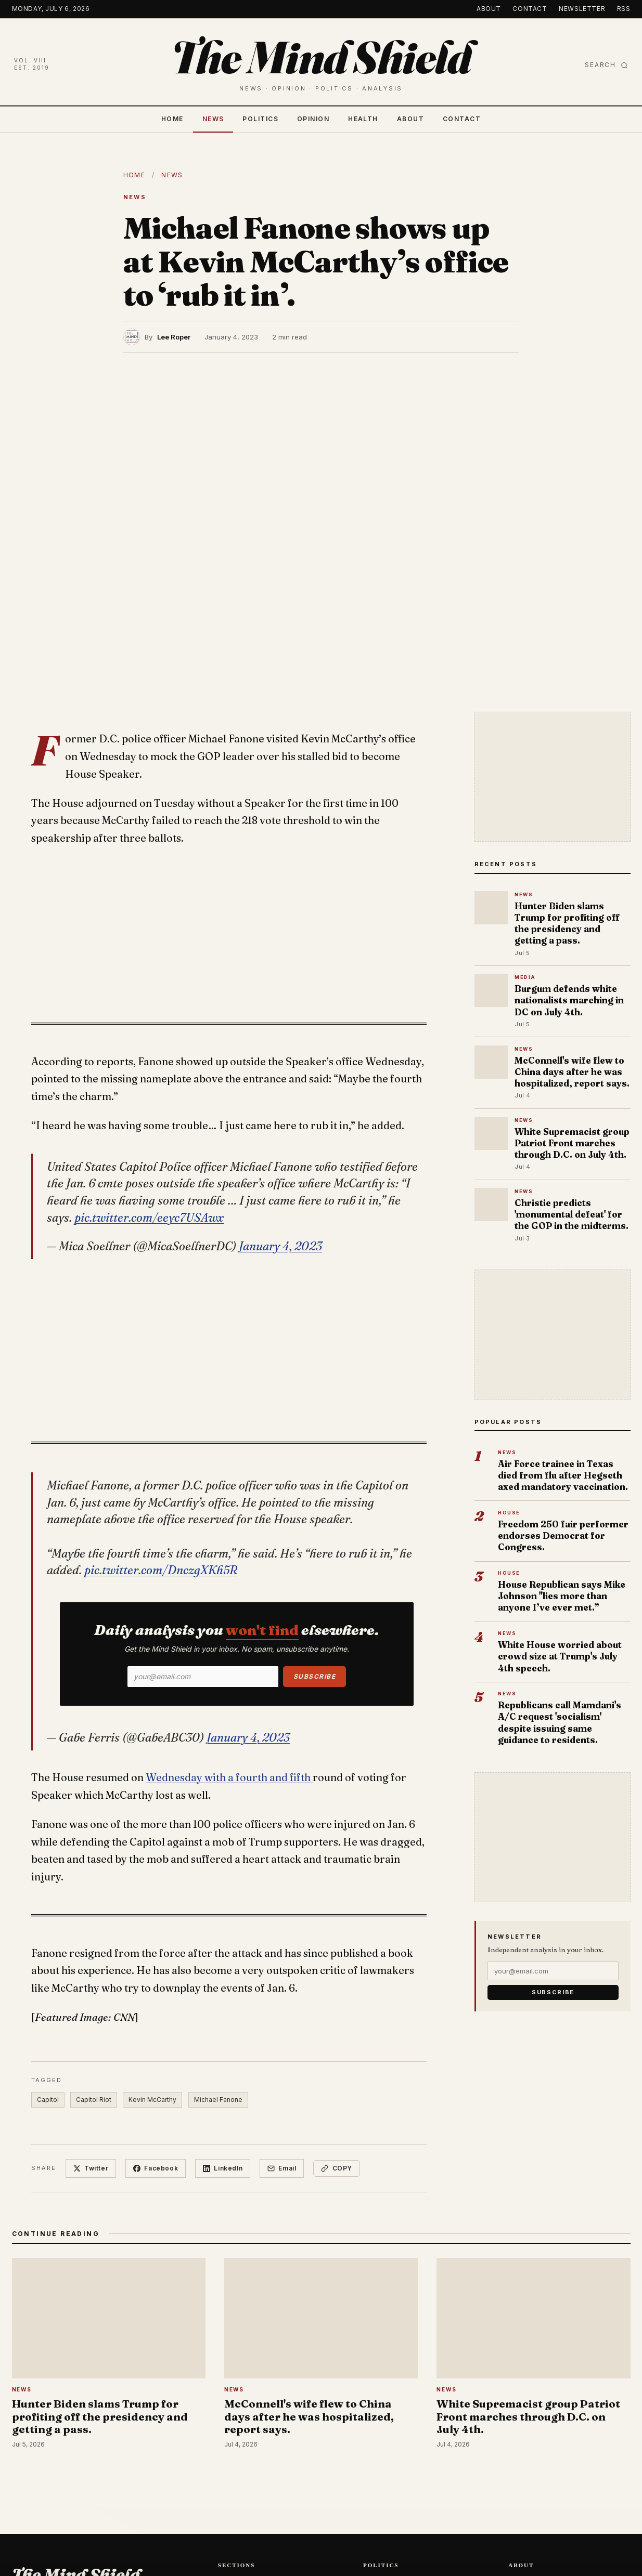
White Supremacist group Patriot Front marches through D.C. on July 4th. (572, 1143)
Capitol (48, 2099)
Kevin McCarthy (152, 2099)
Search (606, 65)
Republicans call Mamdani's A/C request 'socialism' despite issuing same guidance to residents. (559, 1722)
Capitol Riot (93, 2099)
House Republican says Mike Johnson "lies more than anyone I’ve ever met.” (561, 1596)
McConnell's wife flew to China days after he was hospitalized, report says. (572, 1072)
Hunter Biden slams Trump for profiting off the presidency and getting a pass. (567, 923)
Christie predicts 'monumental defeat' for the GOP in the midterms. (571, 1214)
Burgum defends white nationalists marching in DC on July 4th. (569, 1000)
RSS (624, 8)
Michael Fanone (218, 2099)
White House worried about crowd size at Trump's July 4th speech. (560, 1656)
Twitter (90, 2168)
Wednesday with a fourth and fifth (229, 1777)
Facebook (155, 2168)
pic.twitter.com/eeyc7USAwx (149, 1217)
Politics (260, 119)
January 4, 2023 (280, 1246)
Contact (529, 8)
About (489, 8)
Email (281, 2168)
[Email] (202, 1676)
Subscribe (314, 1676)
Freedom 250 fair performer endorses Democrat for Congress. (563, 1535)
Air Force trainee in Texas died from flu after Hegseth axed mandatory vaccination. (563, 1475)
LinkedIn (222, 2168)
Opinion (313, 119)
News (213, 119)
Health (363, 119)
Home (172, 119)
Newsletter (582, 8)
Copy (336, 2168)
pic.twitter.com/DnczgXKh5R (160, 1570)
